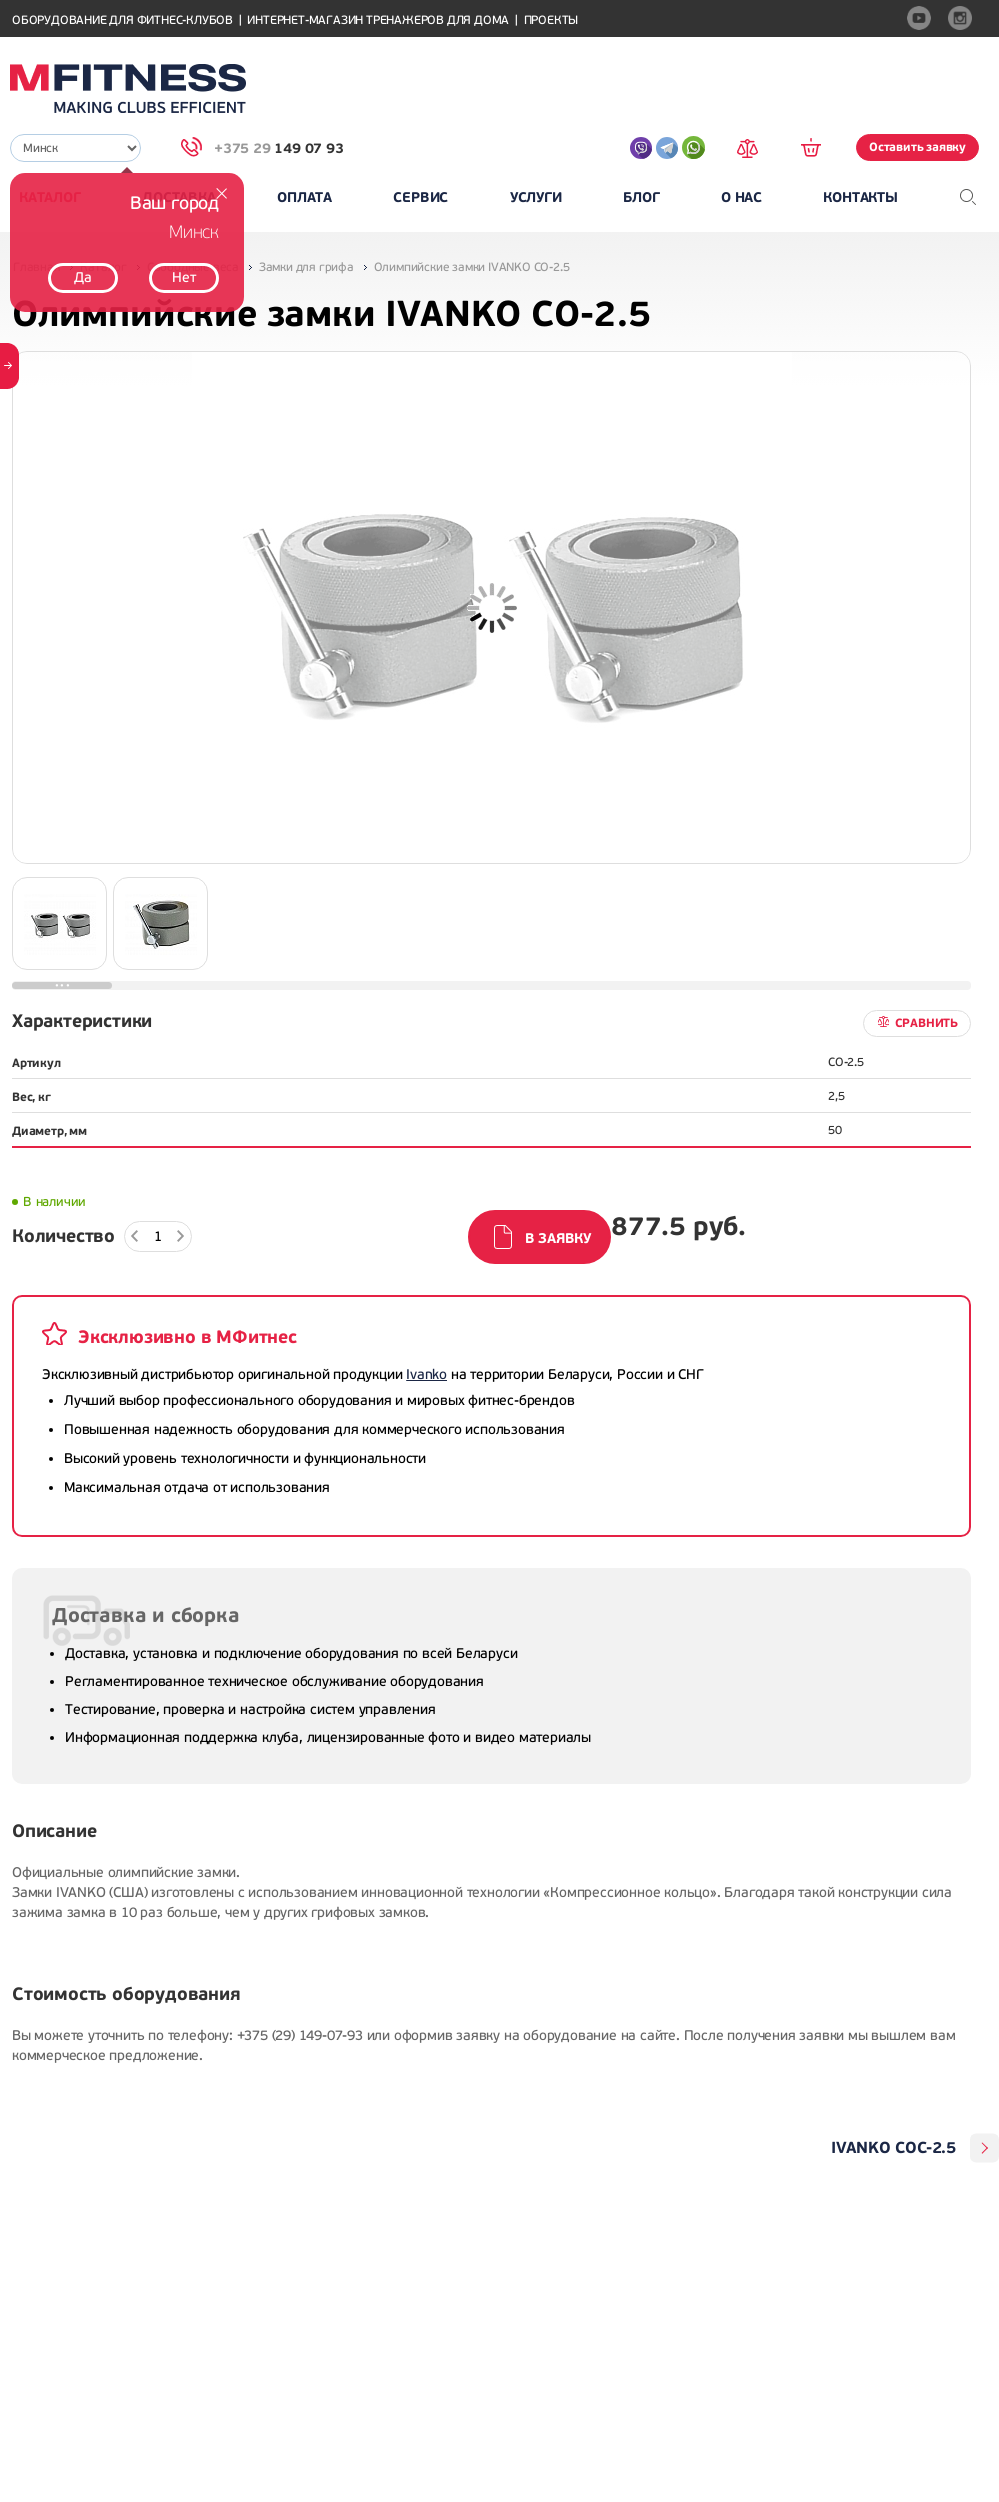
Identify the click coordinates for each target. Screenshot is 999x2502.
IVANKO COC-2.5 (893, 2148)
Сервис (420, 197)
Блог (641, 197)
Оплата (304, 197)
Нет (183, 277)
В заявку (558, 1238)
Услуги (536, 197)
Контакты (860, 197)
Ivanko (426, 1374)
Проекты (551, 20)
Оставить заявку (917, 147)
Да (83, 277)
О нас (741, 197)
